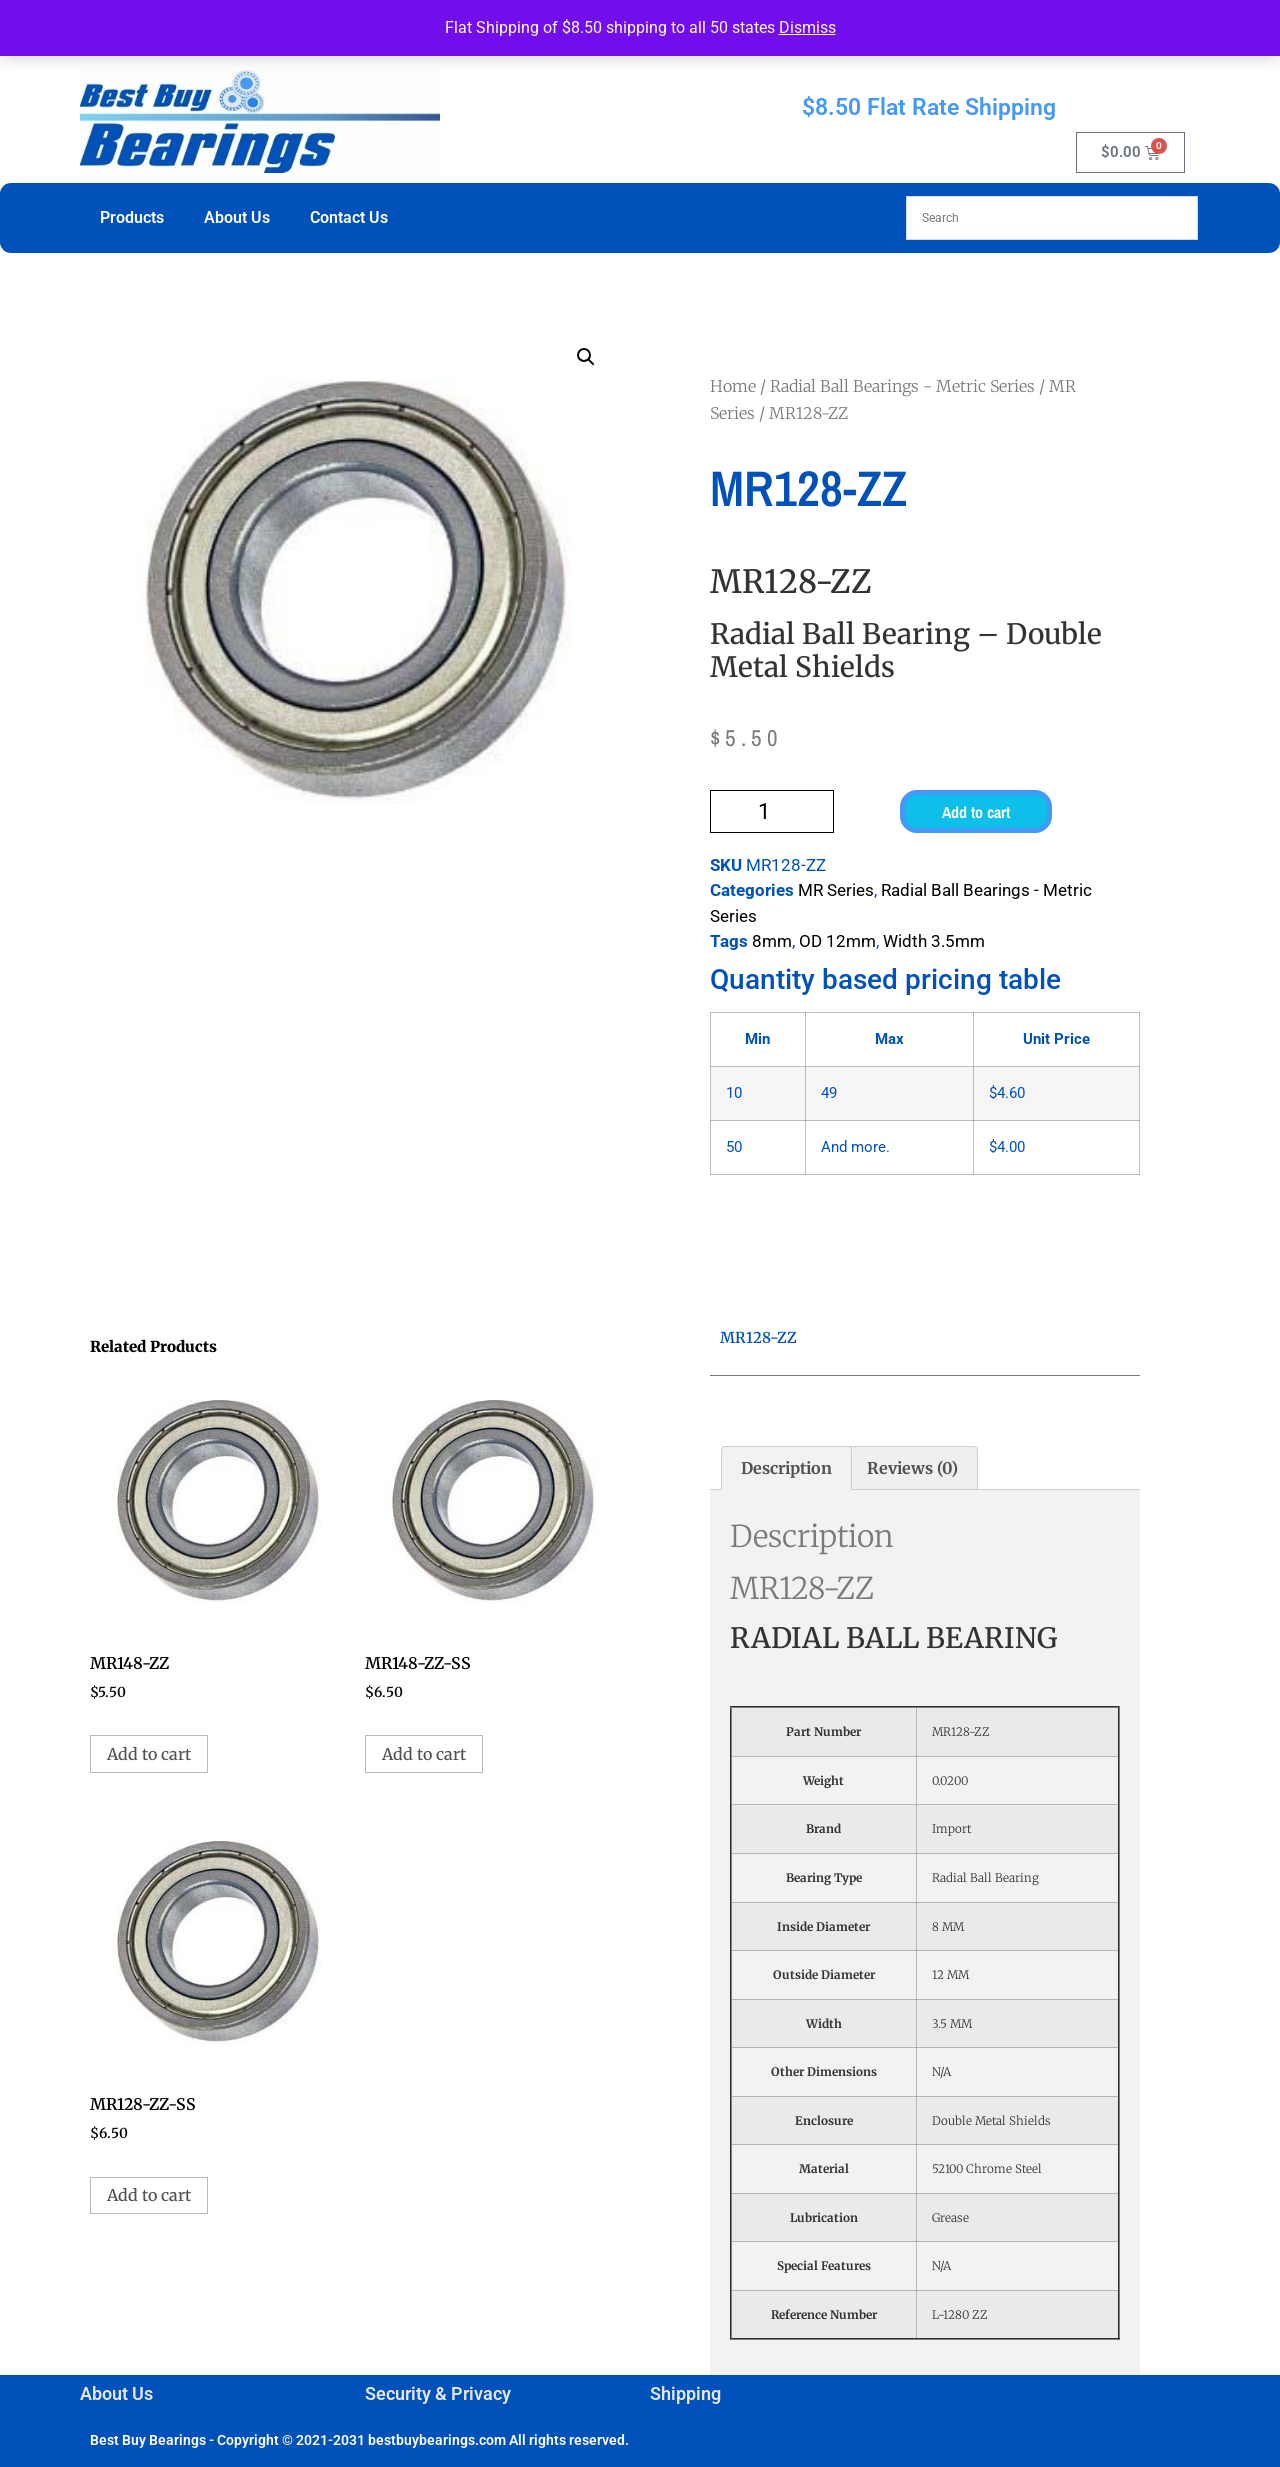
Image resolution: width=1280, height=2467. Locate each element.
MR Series (836, 890)
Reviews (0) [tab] (912, 1468)
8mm (772, 941)
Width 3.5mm (934, 941)
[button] (586, 357)
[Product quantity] (772, 811)
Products (132, 217)
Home (733, 386)
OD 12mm (837, 941)
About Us (237, 217)
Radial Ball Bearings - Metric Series (902, 386)
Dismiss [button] (807, 27)
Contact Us (349, 217)
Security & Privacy (438, 2393)
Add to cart (976, 812)
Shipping (685, 2393)
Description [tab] (786, 1468)
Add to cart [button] (149, 1754)
